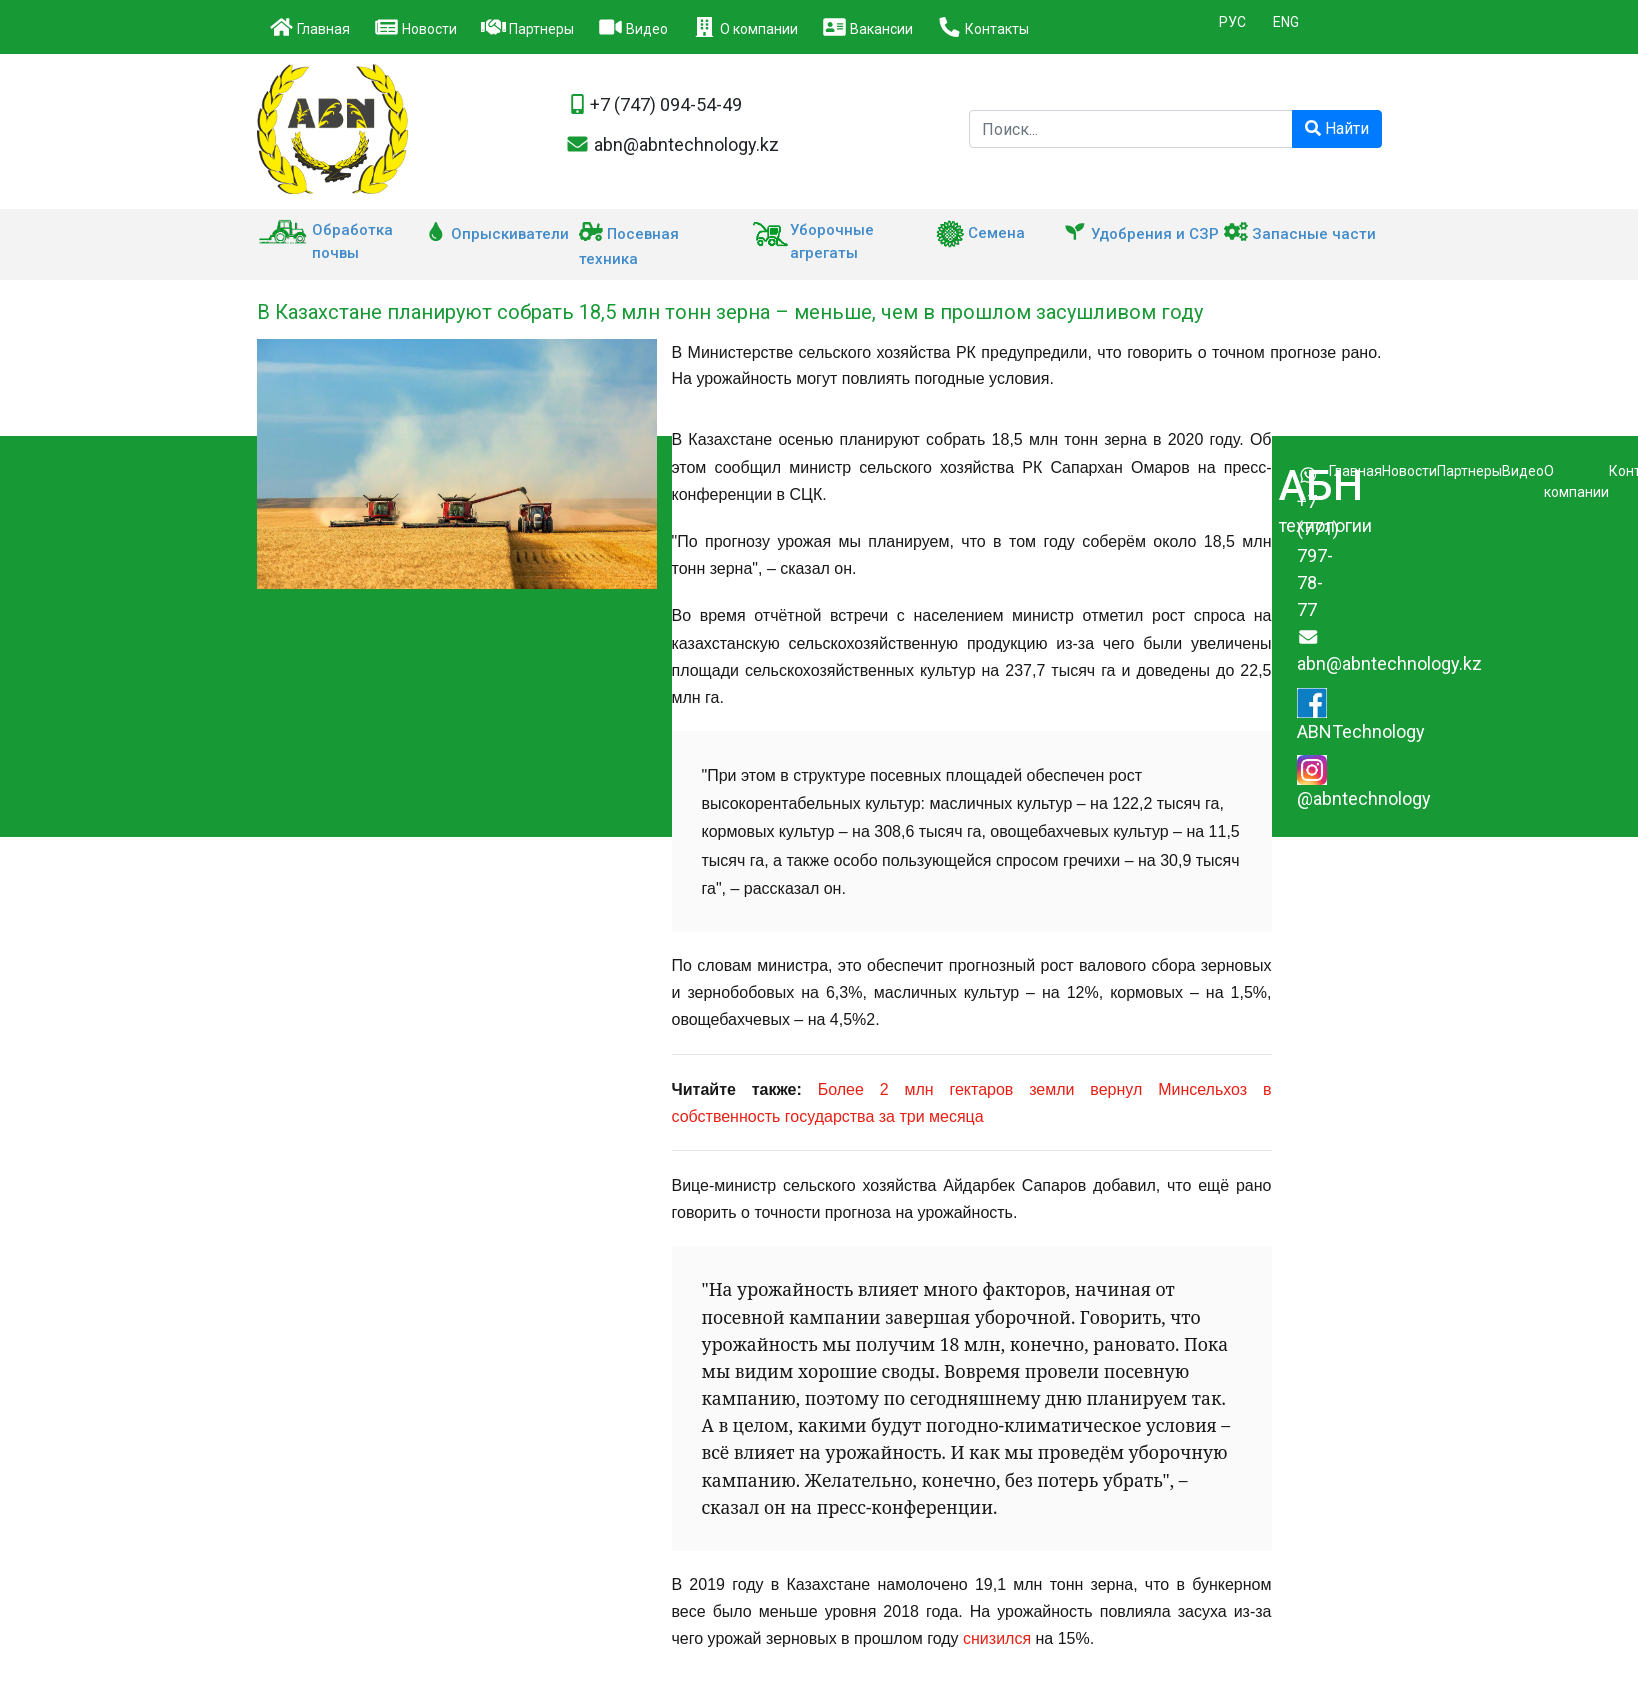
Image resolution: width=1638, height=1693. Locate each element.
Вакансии (867, 27)
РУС (1232, 22)
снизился (997, 1638)
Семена (980, 233)
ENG (1286, 22)
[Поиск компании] (1131, 129)
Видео (633, 27)
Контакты (983, 27)
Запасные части (1300, 234)
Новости (415, 27)
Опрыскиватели (497, 234)
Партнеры (527, 27)
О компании (745, 27)
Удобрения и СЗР (1141, 234)
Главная (309, 27)
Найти (1337, 128)
